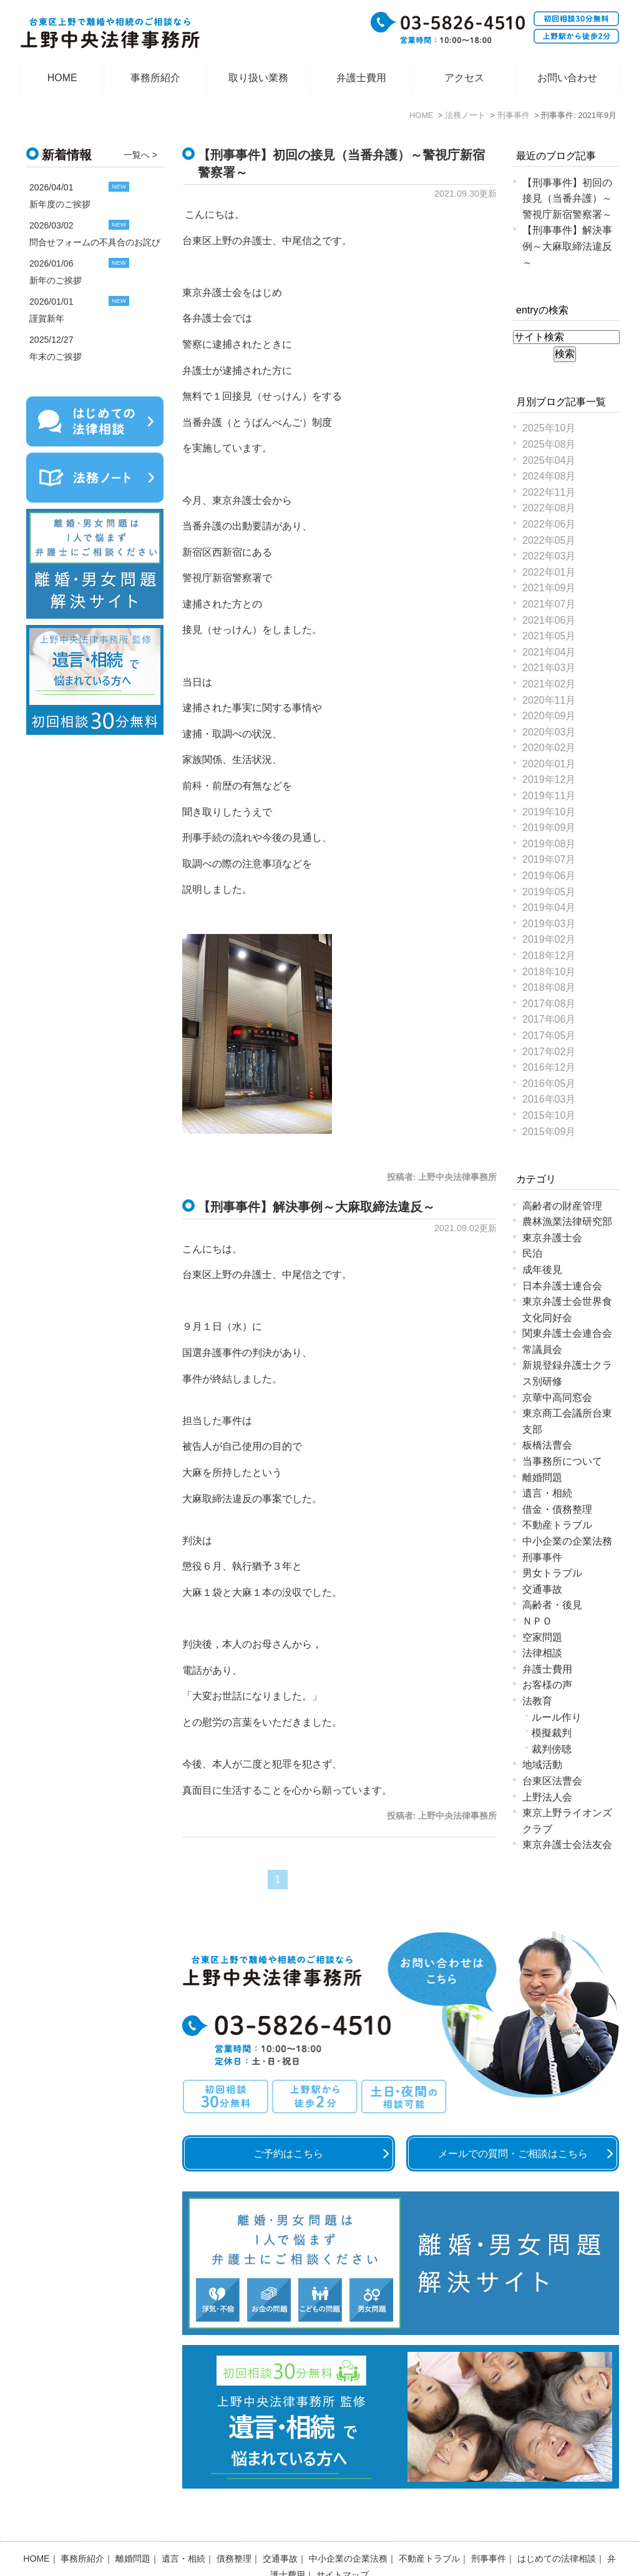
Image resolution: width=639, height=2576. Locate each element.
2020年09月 (548, 715)
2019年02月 (548, 939)
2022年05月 (548, 540)
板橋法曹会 (547, 1445)
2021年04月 (548, 652)
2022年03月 (548, 556)
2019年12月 (548, 779)
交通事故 (542, 1589)
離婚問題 (542, 1477)
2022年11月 (548, 492)
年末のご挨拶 (55, 356)
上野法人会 (547, 1797)
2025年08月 (548, 444)
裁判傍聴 (552, 1749)
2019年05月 (548, 892)
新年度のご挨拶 (59, 204)
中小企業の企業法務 (567, 1541)
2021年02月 (548, 684)
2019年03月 (548, 923)
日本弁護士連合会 (562, 1286)
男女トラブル (552, 1573)
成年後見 (542, 1269)
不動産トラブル (557, 1525)
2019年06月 (548, 875)
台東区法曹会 (552, 1781)
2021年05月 (548, 636)
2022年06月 (548, 524)
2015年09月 (548, 1131)
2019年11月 (548, 795)
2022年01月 (548, 572)
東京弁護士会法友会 (567, 1844)
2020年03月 (548, 732)
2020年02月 (548, 747)
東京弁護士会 (552, 1237)
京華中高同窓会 (557, 1397)
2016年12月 (548, 1067)
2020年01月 (548, 764)
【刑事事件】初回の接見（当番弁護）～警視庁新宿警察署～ (567, 198)
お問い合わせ (567, 77)
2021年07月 (548, 604)
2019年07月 (548, 859)
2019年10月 (548, 812)
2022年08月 (548, 508)
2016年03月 (548, 1099)
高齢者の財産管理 (562, 1206)
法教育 (537, 1701)
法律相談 (542, 1653)
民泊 (532, 1253)
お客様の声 (547, 1684)
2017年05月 (548, 1035)
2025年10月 (548, 428)
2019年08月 (548, 843)
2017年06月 (548, 1019)
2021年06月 (548, 620)
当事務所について (562, 1461)
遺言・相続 (547, 1493)
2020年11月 (548, 700)
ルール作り (557, 1717)
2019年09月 (548, 827)
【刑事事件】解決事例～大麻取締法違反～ (316, 1207)
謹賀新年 (46, 318)
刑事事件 (542, 1557)
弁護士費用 (361, 77)
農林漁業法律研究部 (567, 1221)
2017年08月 (548, 1003)
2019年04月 (548, 907)
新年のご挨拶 (55, 280)
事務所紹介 (155, 77)
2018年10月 (548, 971)
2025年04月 (548, 460)
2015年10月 (548, 1115)
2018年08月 (548, 987)
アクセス (464, 77)
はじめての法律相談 (556, 2526)
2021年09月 (548, 588)
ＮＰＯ (537, 1621)
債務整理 (234, 2526)
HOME (62, 77)
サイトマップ (342, 2542)
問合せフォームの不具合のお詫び (94, 242)
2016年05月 (548, 1083)
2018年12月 (548, 955)
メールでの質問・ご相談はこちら (513, 2153)
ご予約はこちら (288, 2153)
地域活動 (542, 1764)
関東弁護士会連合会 (567, 1333)
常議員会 (542, 1349)
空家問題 (542, 1637)
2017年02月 (548, 1051)
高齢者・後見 (552, 1605)
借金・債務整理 (557, 1509)
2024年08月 (548, 476)
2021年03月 (548, 667)
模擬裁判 (552, 1733)
